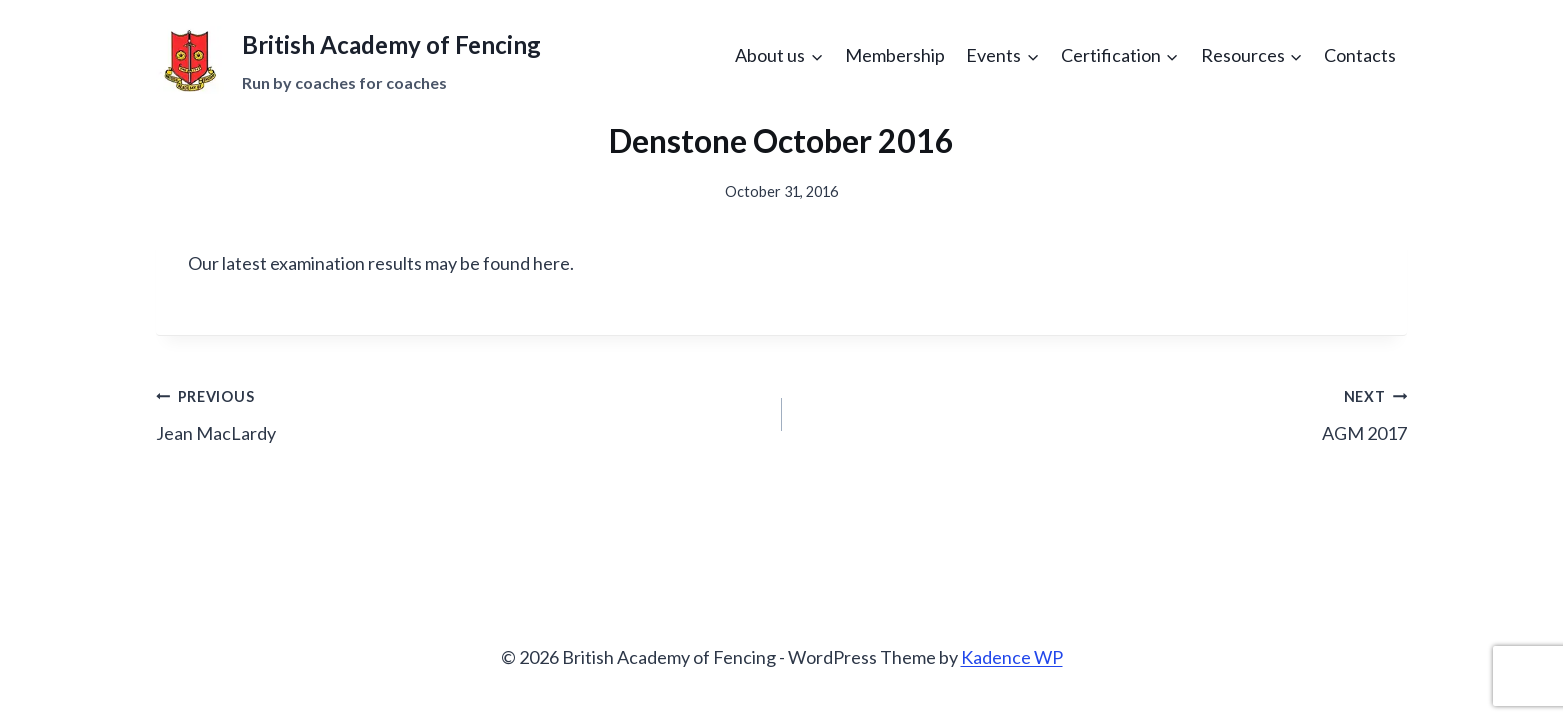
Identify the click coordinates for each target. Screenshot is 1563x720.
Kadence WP (1012, 657)
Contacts (1360, 55)
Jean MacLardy (460, 412)
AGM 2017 (1104, 412)
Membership (895, 55)
